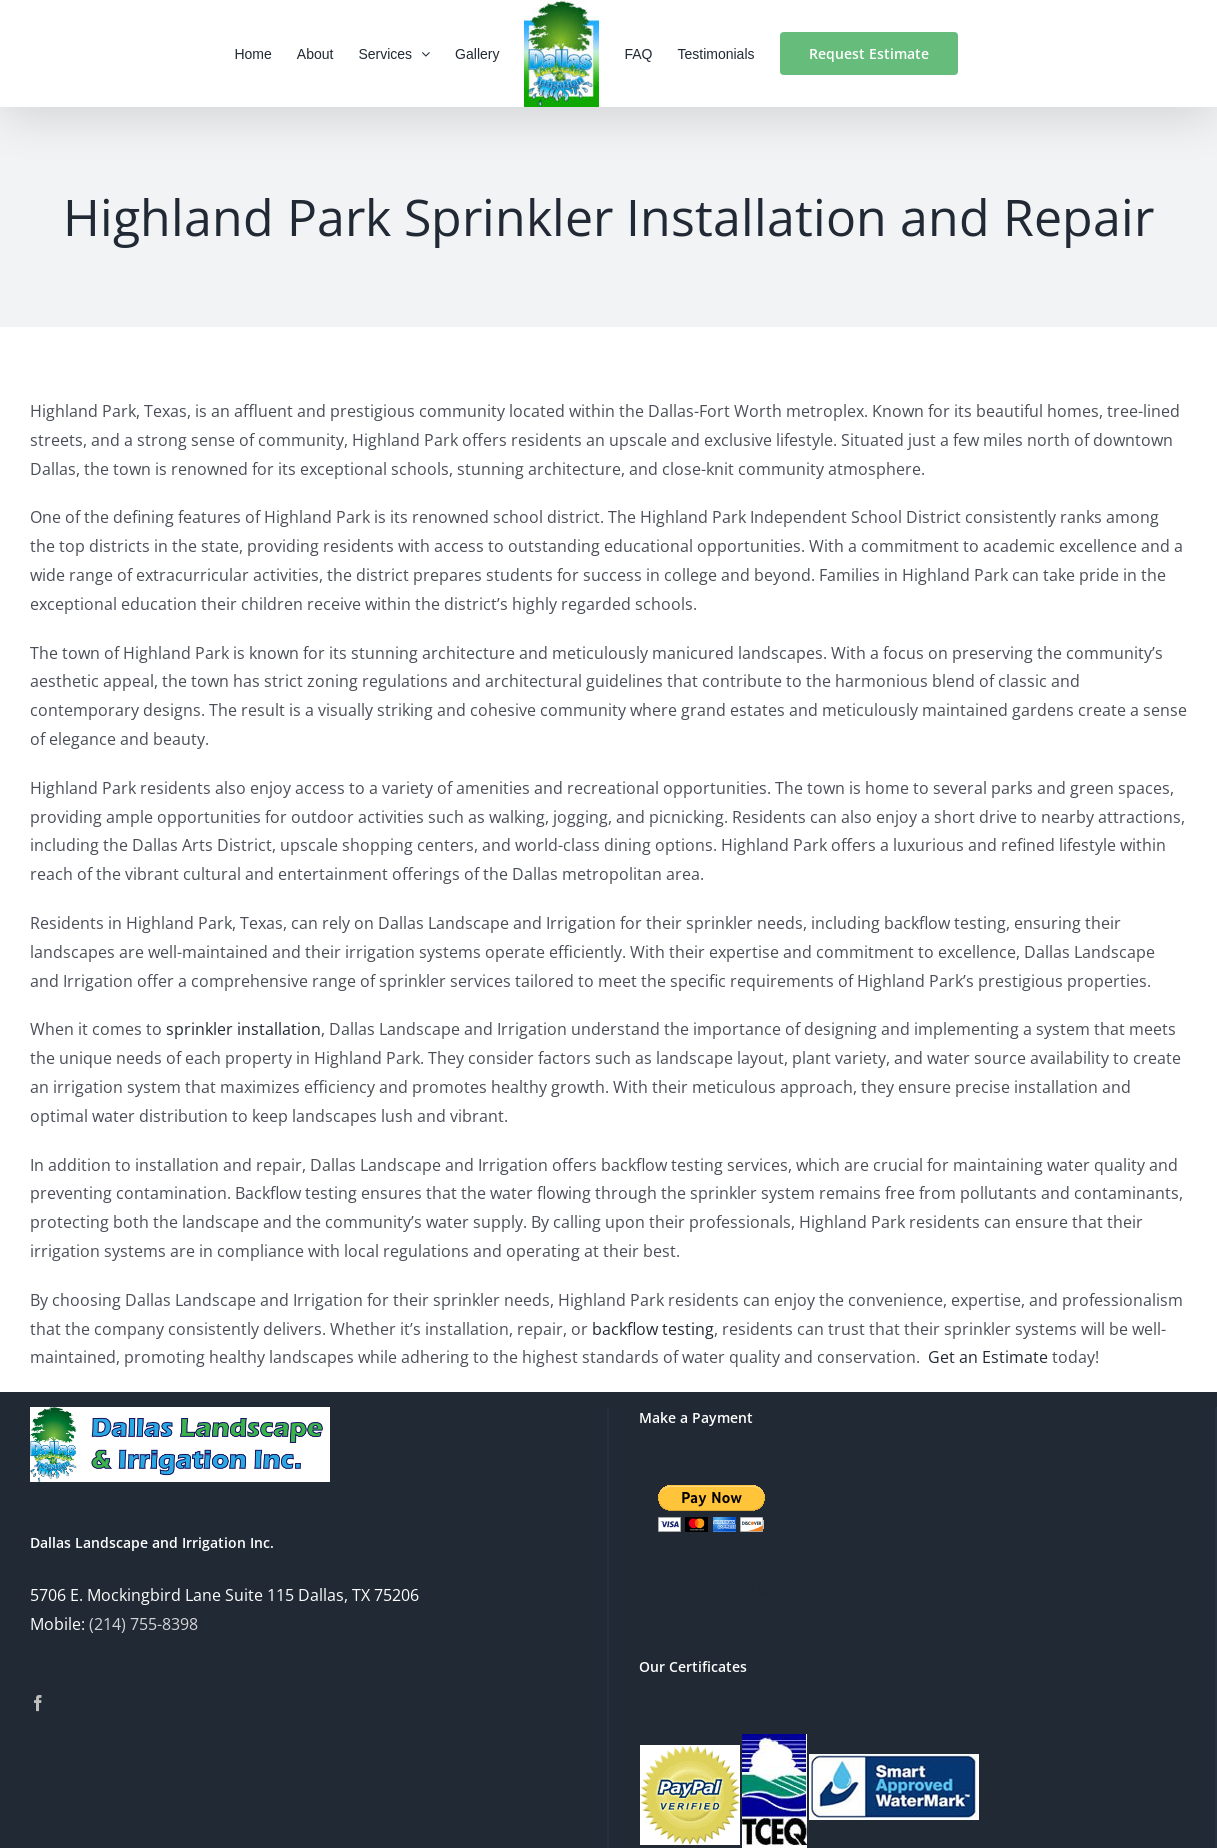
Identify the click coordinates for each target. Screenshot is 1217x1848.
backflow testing (651, 1329)
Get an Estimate (988, 1357)
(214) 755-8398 (143, 1624)
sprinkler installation (243, 1029)
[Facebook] (38, 1703)
